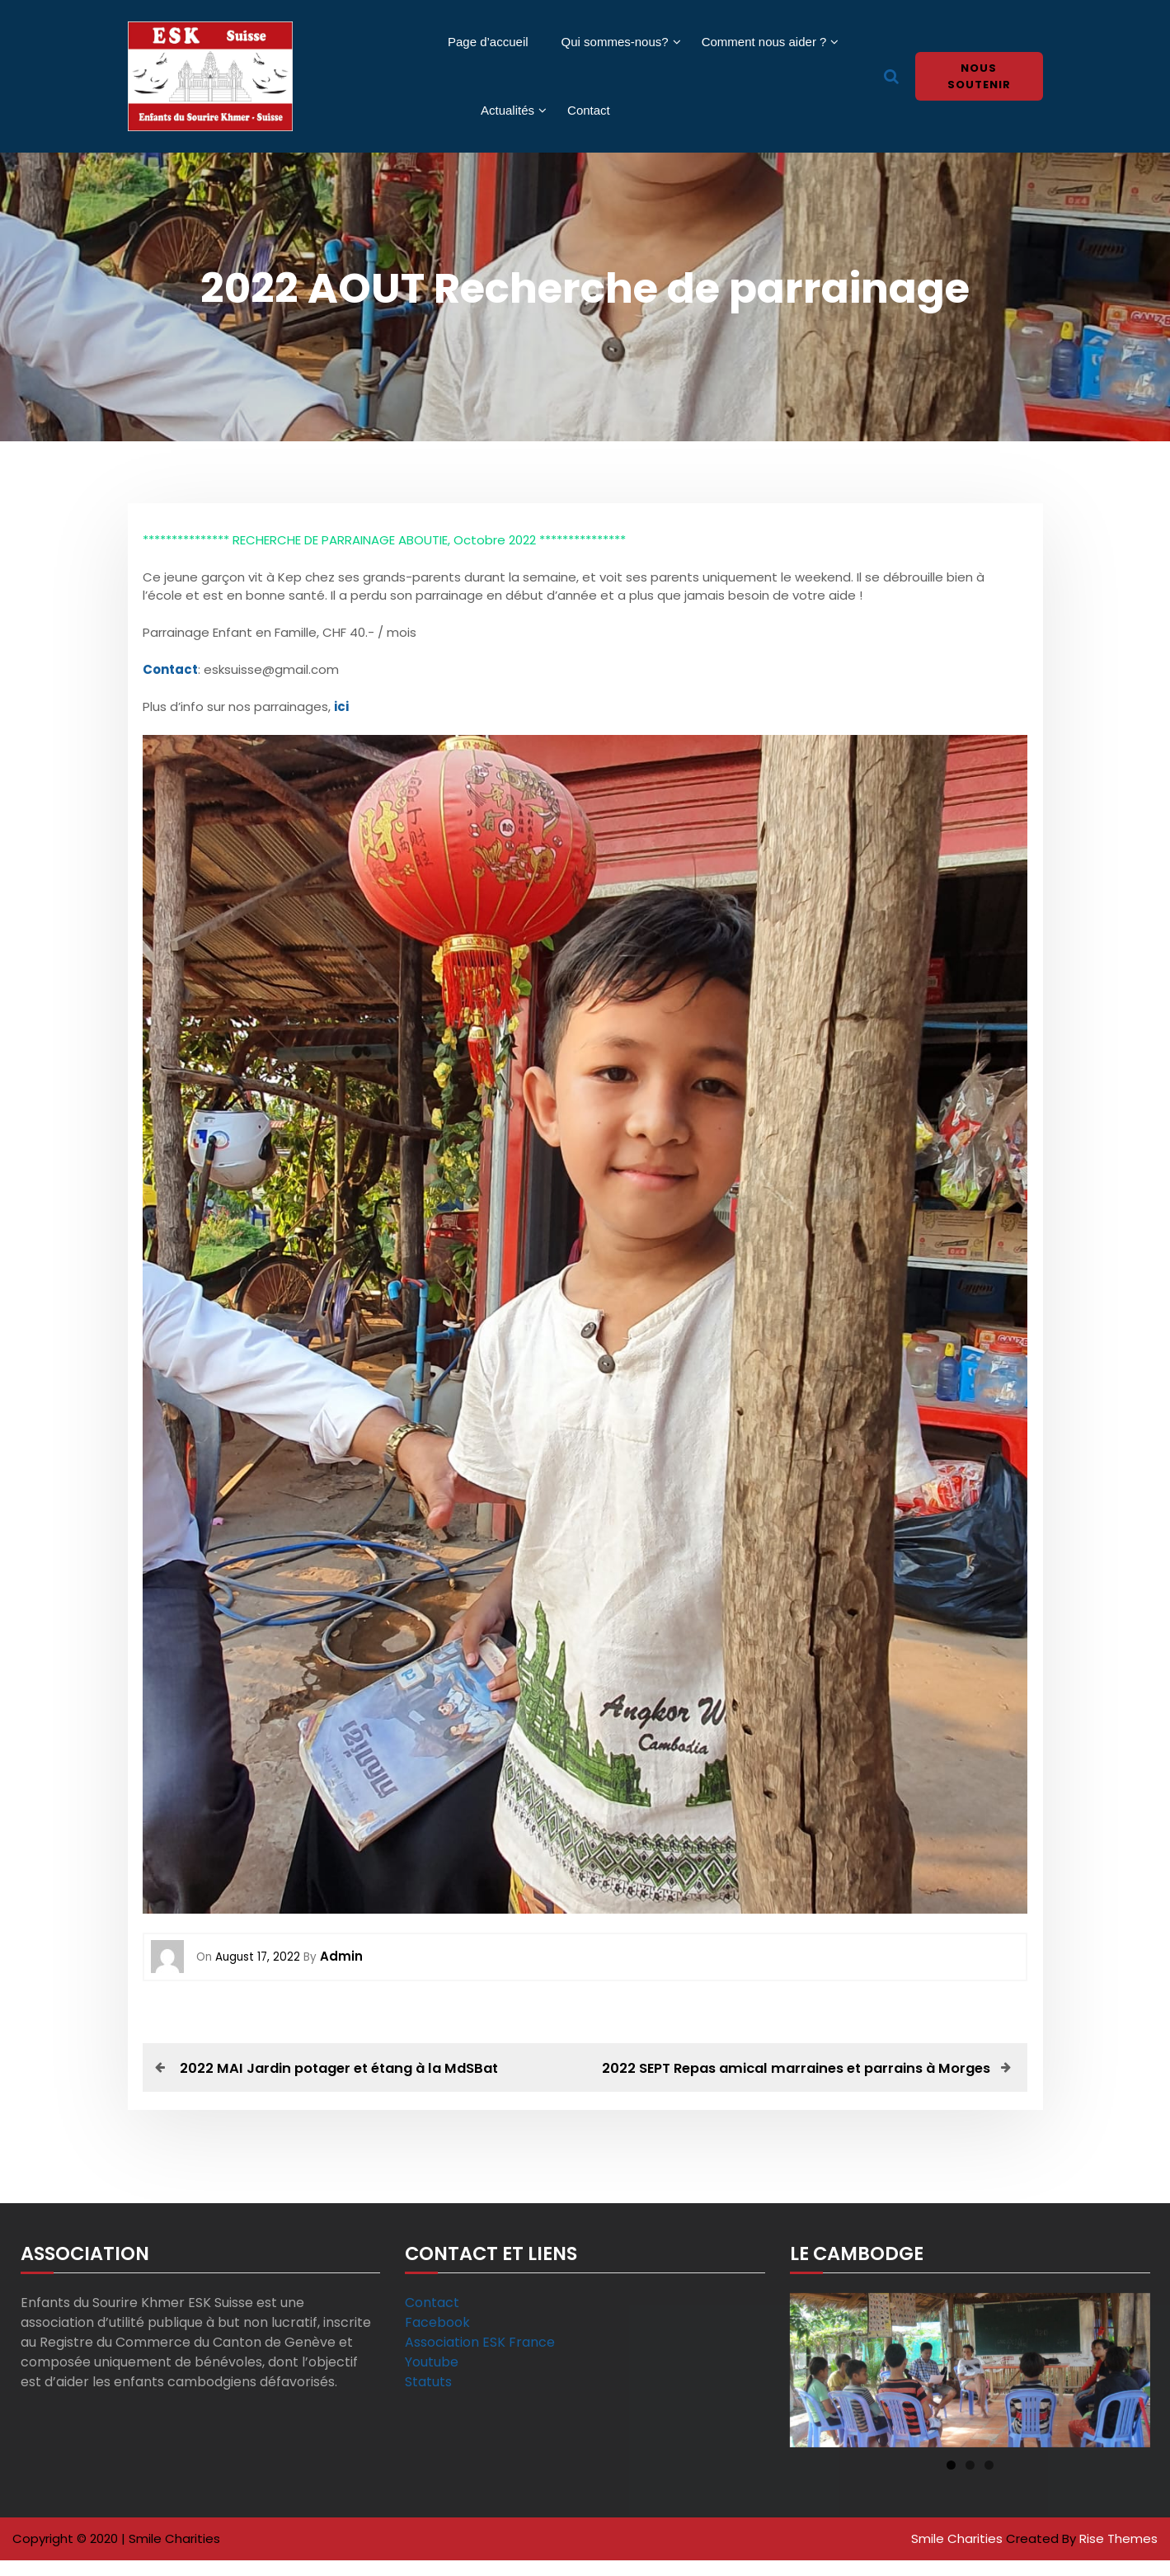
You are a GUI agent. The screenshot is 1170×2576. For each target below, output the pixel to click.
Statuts (428, 2399)
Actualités (507, 110)
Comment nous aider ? (764, 42)
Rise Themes (1118, 2555)
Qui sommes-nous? (615, 42)
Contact (588, 110)
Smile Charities (958, 2555)
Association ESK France (480, 2359)
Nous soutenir (979, 76)
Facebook (437, 2339)
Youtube (431, 2379)
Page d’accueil (488, 42)
